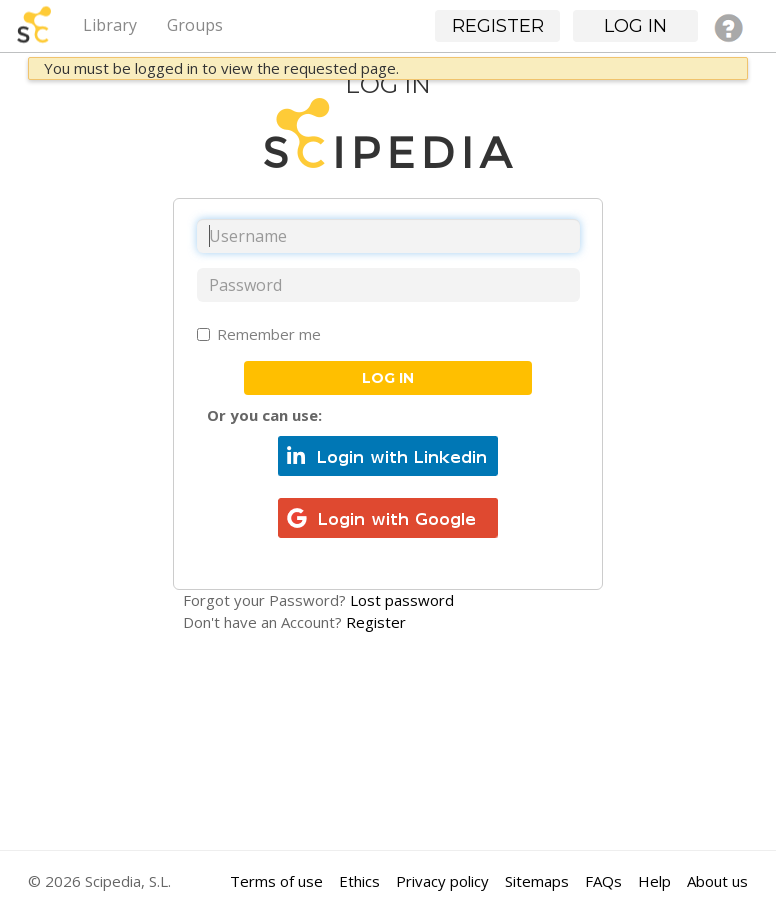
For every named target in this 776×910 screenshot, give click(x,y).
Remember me (259, 334)
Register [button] (498, 26)
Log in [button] (635, 26)
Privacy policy (442, 881)
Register (376, 622)
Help (654, 881)
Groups (195, 25)
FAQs (603, 881)
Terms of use (276, 881)
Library (110, 25)
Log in (388, 378)
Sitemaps (537, 881)
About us (717, 881)
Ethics (359, 881)
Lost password (402, 600)
